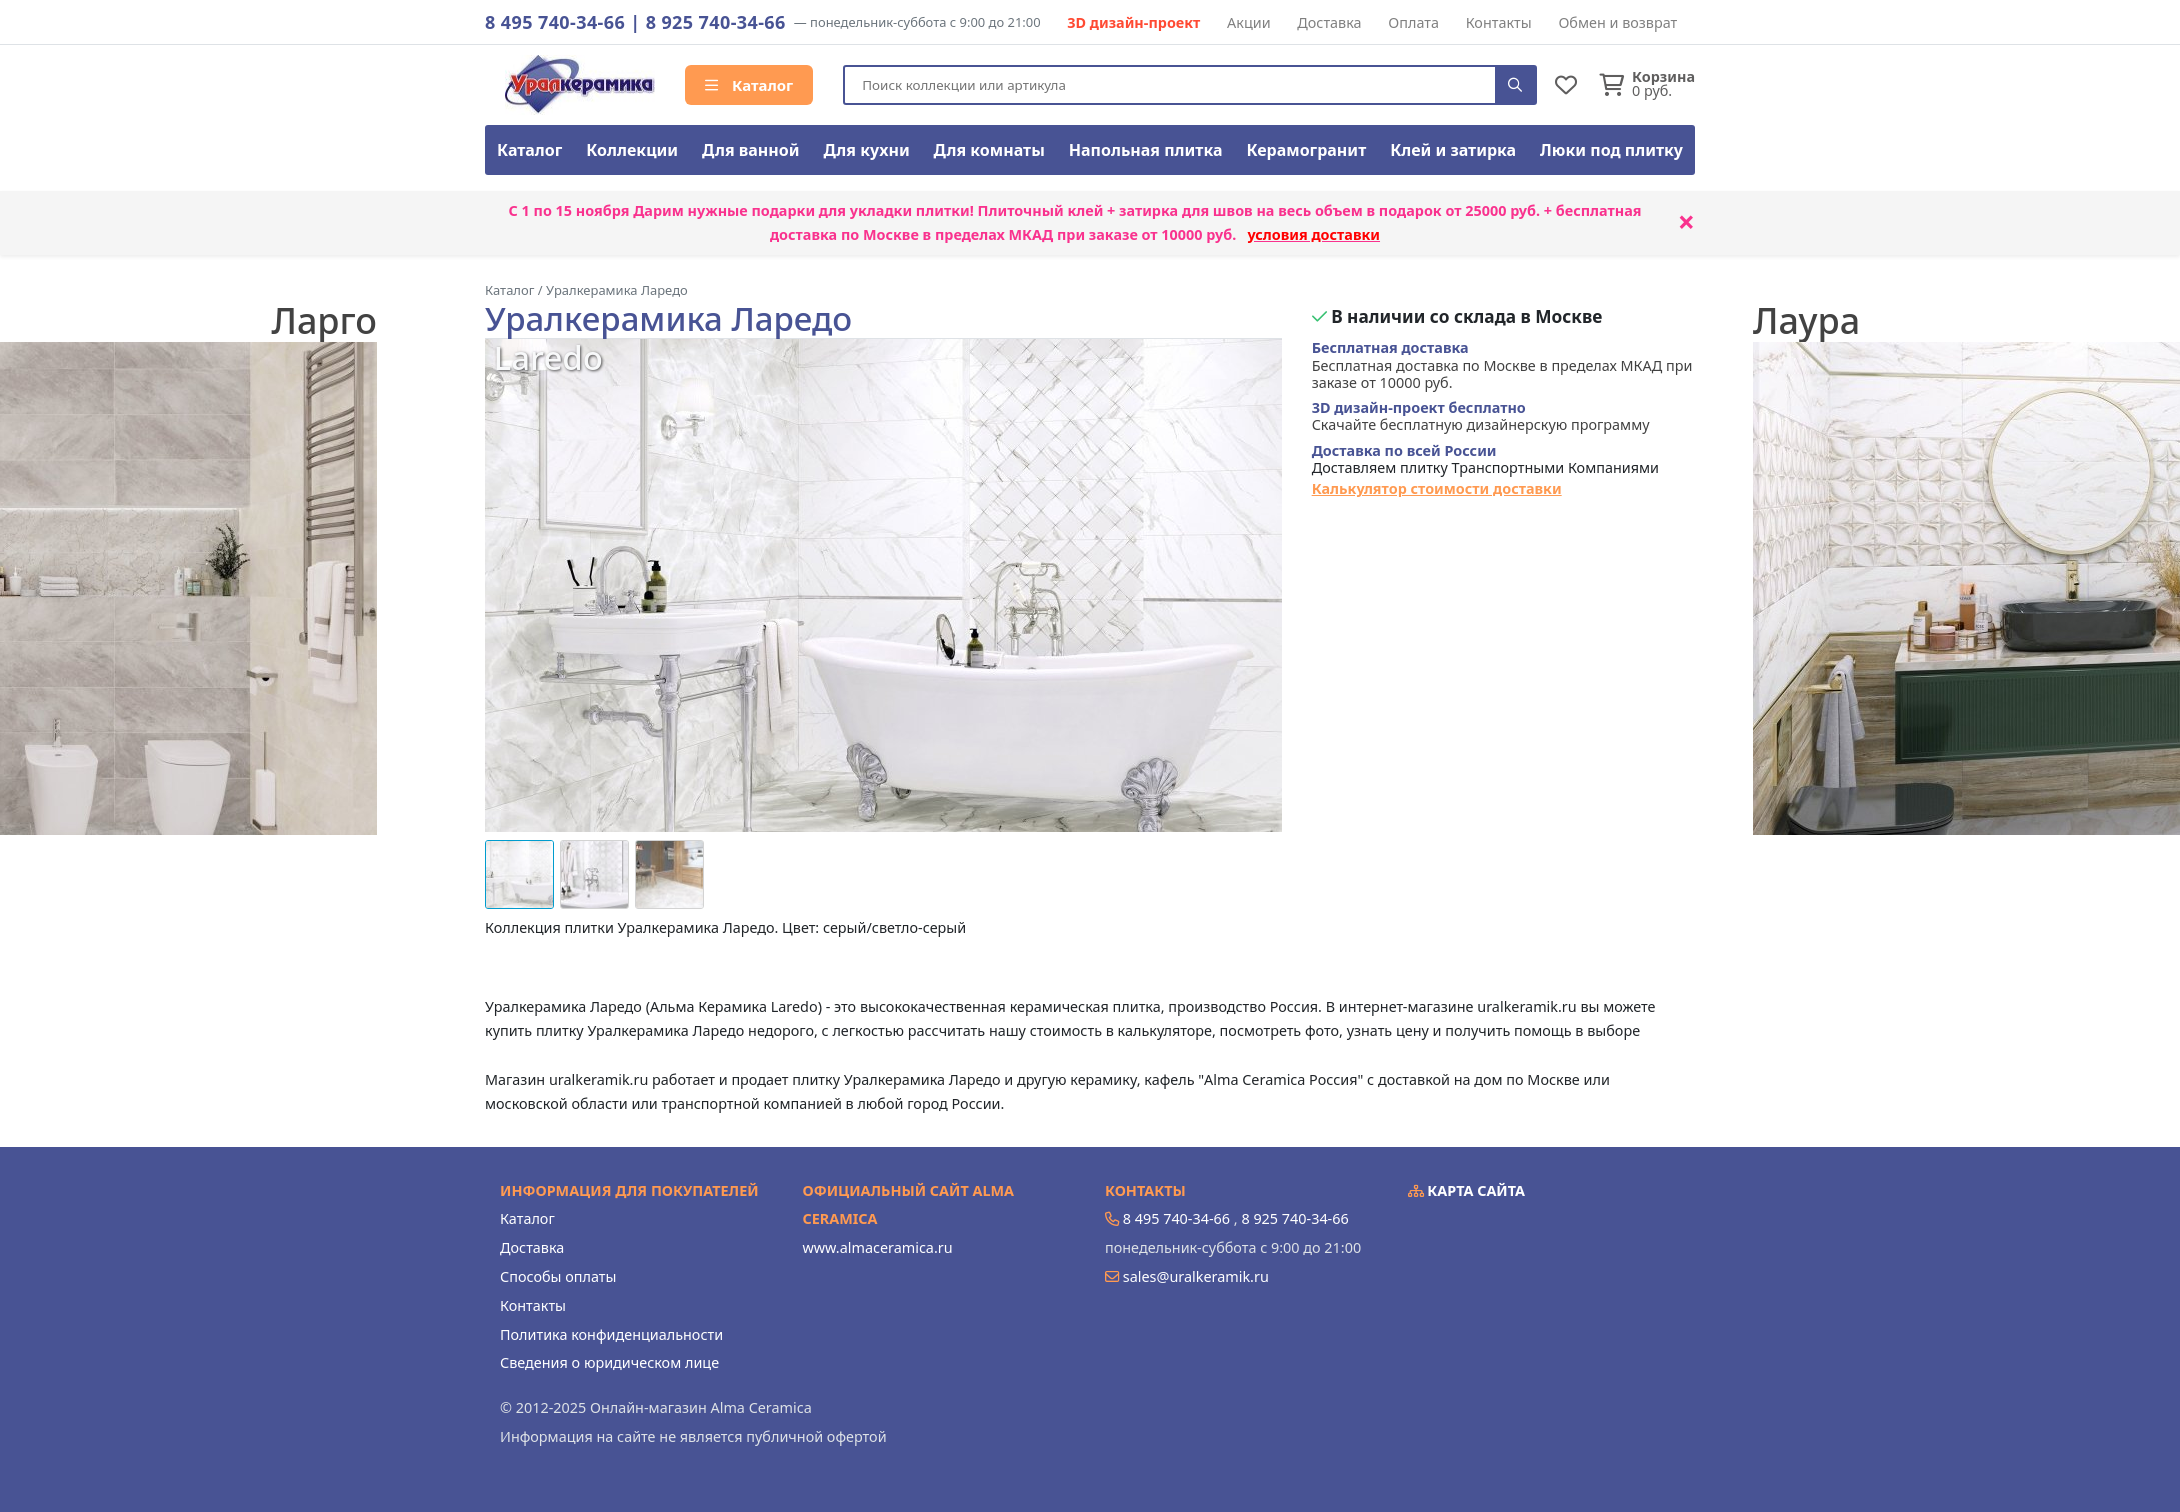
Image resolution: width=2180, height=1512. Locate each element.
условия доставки (1313, 234)
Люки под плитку (1611, 150)
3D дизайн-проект (1133, 22)
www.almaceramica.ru (878, 1247)
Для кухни (866, 150)
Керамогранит (1306, 150)
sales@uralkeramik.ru (1196, 1276)
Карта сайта (1467, 1190)
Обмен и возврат (1617, 22)
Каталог (749, 85)
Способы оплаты (558, 1276)
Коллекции (632, 150)
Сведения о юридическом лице (609, 1362)
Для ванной (751, 150)
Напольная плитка (1146, 150)
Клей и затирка (1453, 150)
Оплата (1413, 22)
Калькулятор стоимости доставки (1437, 488)
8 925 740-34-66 (716, 22)
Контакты (1499, 22)
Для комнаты (989, 150)
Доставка (1329, 22)
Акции (1249, 22)
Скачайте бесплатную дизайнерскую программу (1481, 416)
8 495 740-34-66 (555, 22)
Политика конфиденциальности (611, 1334)
